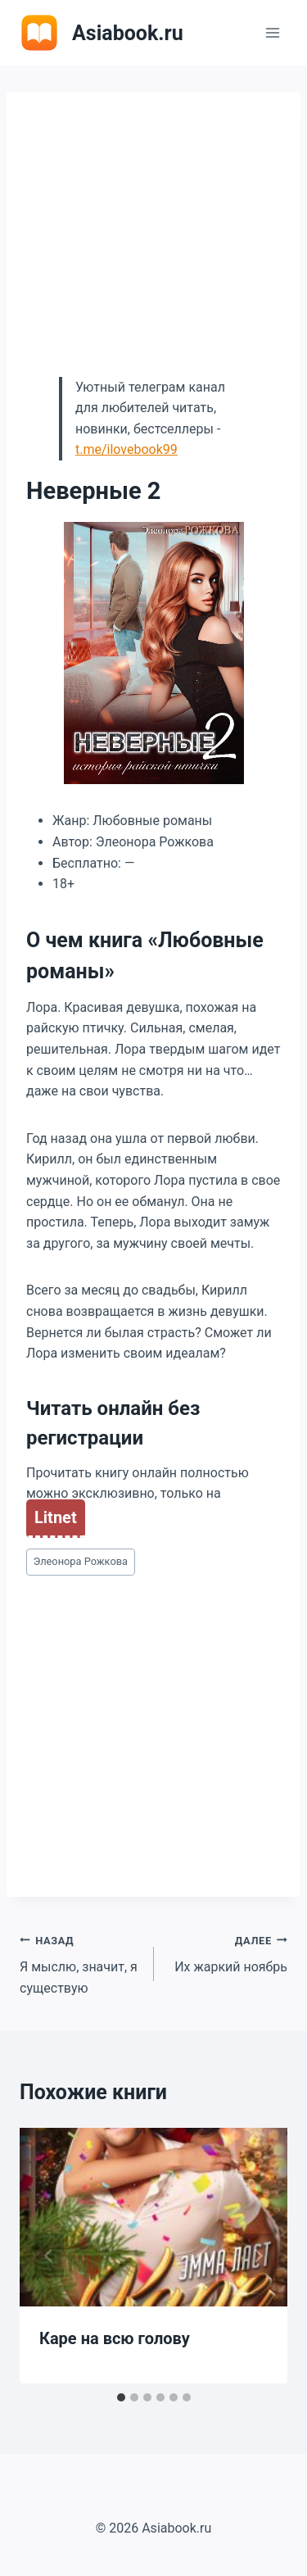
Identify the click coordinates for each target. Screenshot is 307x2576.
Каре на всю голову (114, 2338)
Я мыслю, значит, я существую (80, 1963)
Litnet (55, 1517)
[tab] (121, 2397)
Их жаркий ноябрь (227, 1952)
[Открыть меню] (272, 32)
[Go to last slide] (49, 2256)
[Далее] (258, 2256)
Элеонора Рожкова (81, 1561)
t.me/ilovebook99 (126, 449)
